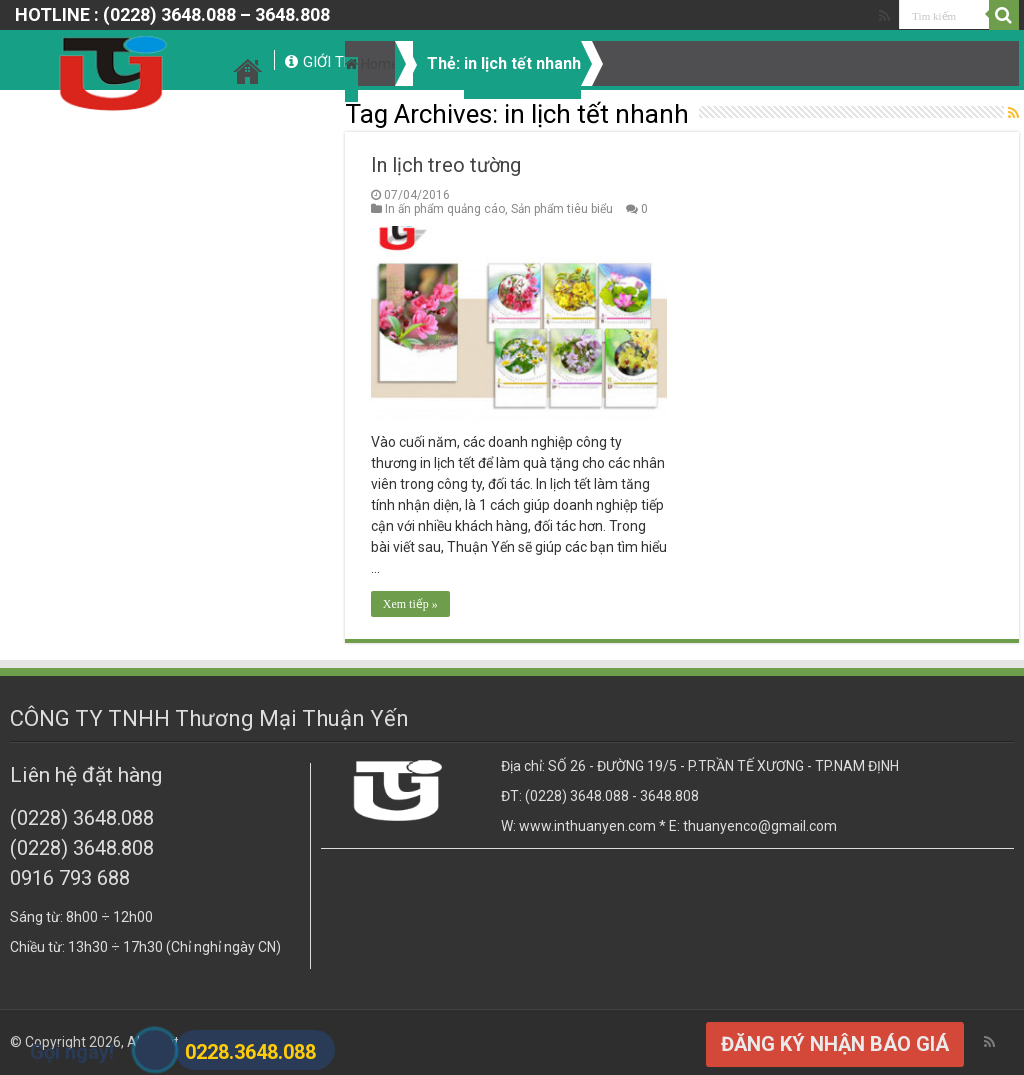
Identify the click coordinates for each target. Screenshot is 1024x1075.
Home (372, 64)
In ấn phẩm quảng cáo (445, 209)
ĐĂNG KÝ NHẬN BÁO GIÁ (835, 1044)
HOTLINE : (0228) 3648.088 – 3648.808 (172, 14)
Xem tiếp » (410, 604)
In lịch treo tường (446, 165)
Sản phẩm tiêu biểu (562, 209)
